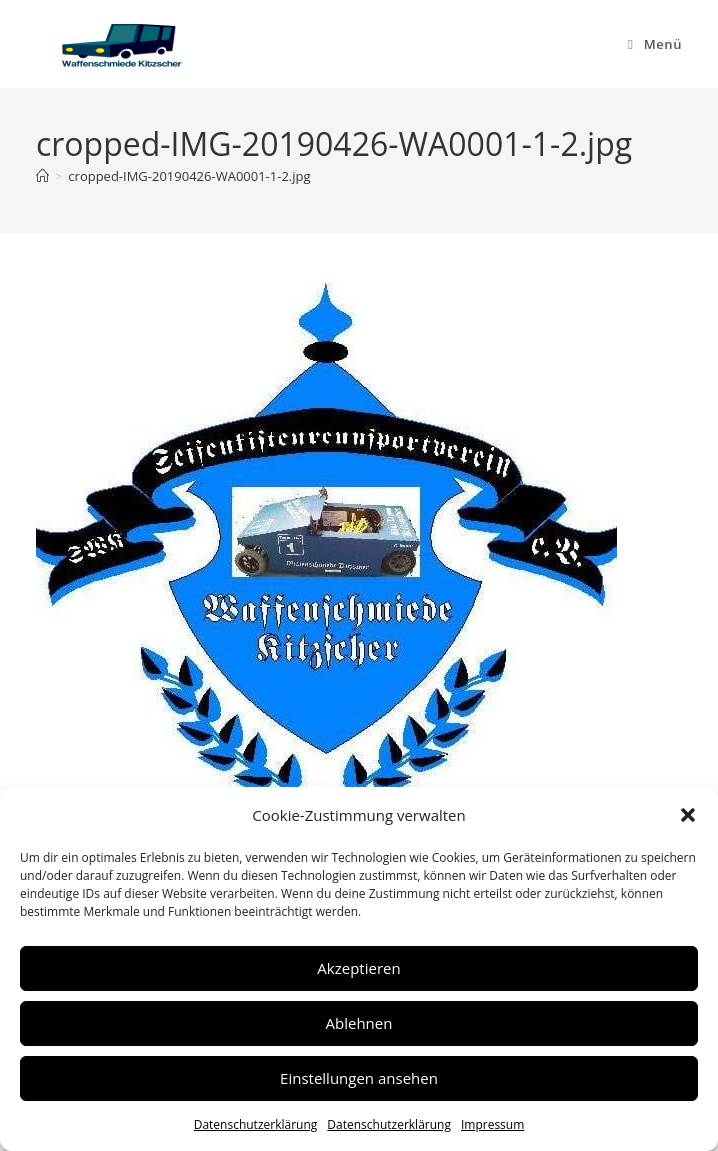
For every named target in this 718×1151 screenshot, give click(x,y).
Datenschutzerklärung (256, 1124)
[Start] (42, 176)
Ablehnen (359, 1023)
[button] (688, 815)
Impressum (492, 1124)
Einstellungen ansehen (359, 1078)
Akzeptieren (358, 968)
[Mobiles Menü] (655, 44)
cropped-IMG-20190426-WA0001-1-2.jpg (189, 176)
